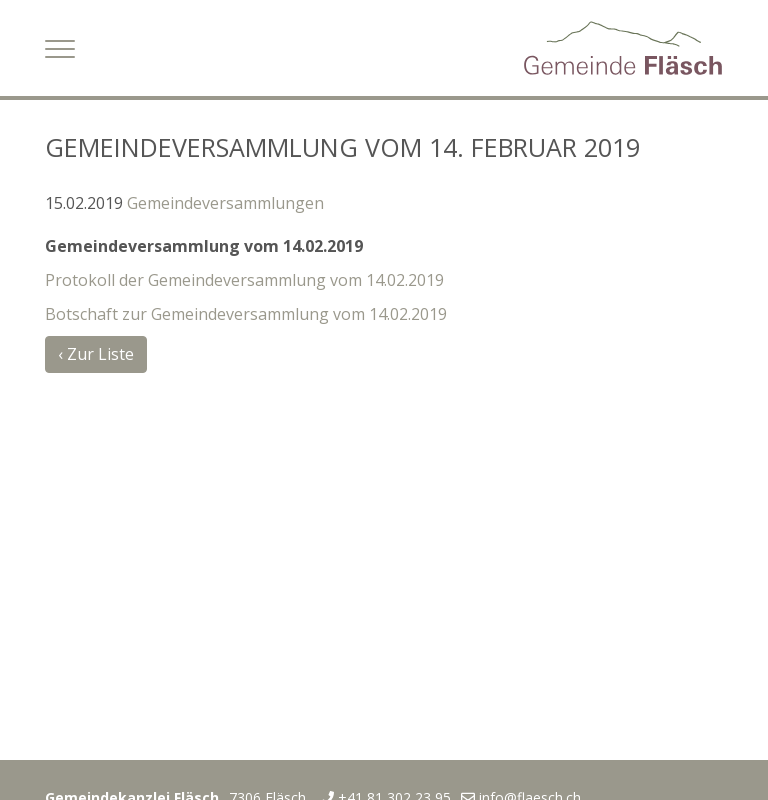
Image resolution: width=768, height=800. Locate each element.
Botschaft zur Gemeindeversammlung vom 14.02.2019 (246, 314)
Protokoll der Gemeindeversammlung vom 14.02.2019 (244, 280)
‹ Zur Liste (96, 354)
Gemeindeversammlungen (225, 203)
